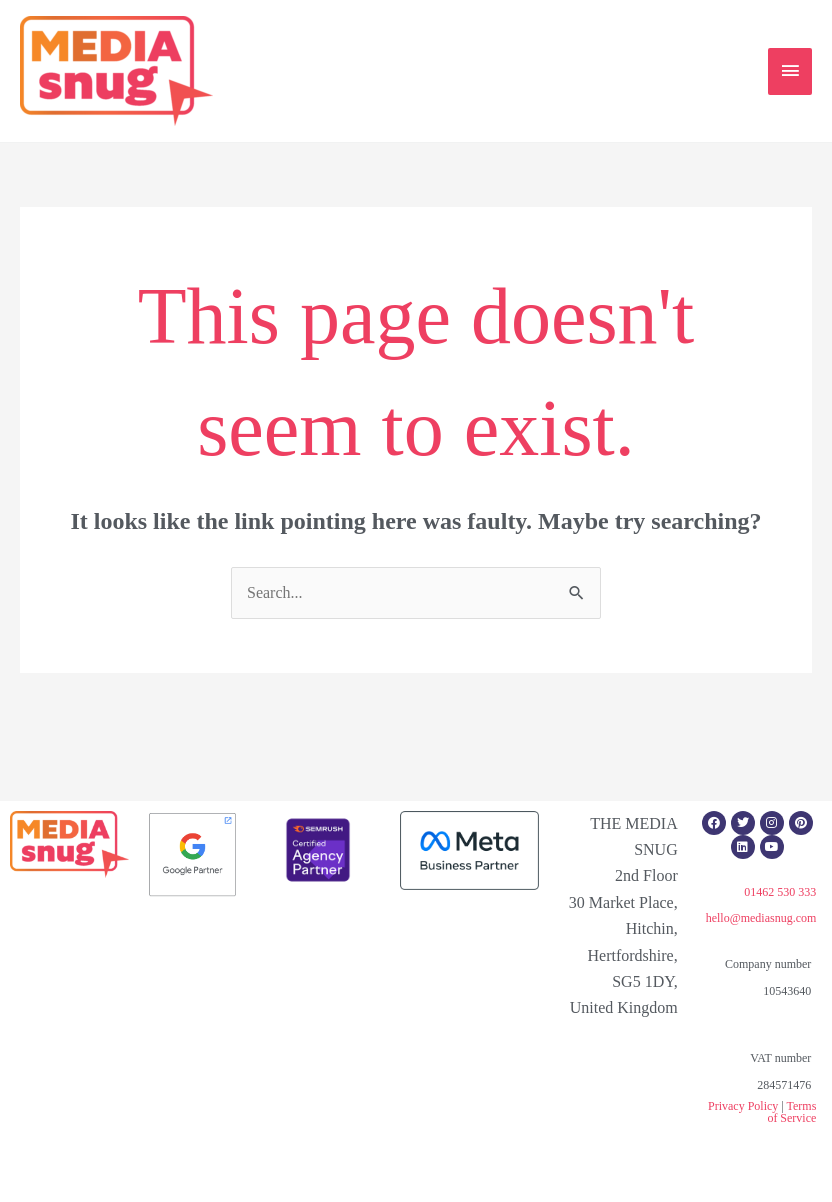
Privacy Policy (743, 1106)
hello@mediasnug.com (761, 918)
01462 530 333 (780, 892)
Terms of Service (791, 1112)
